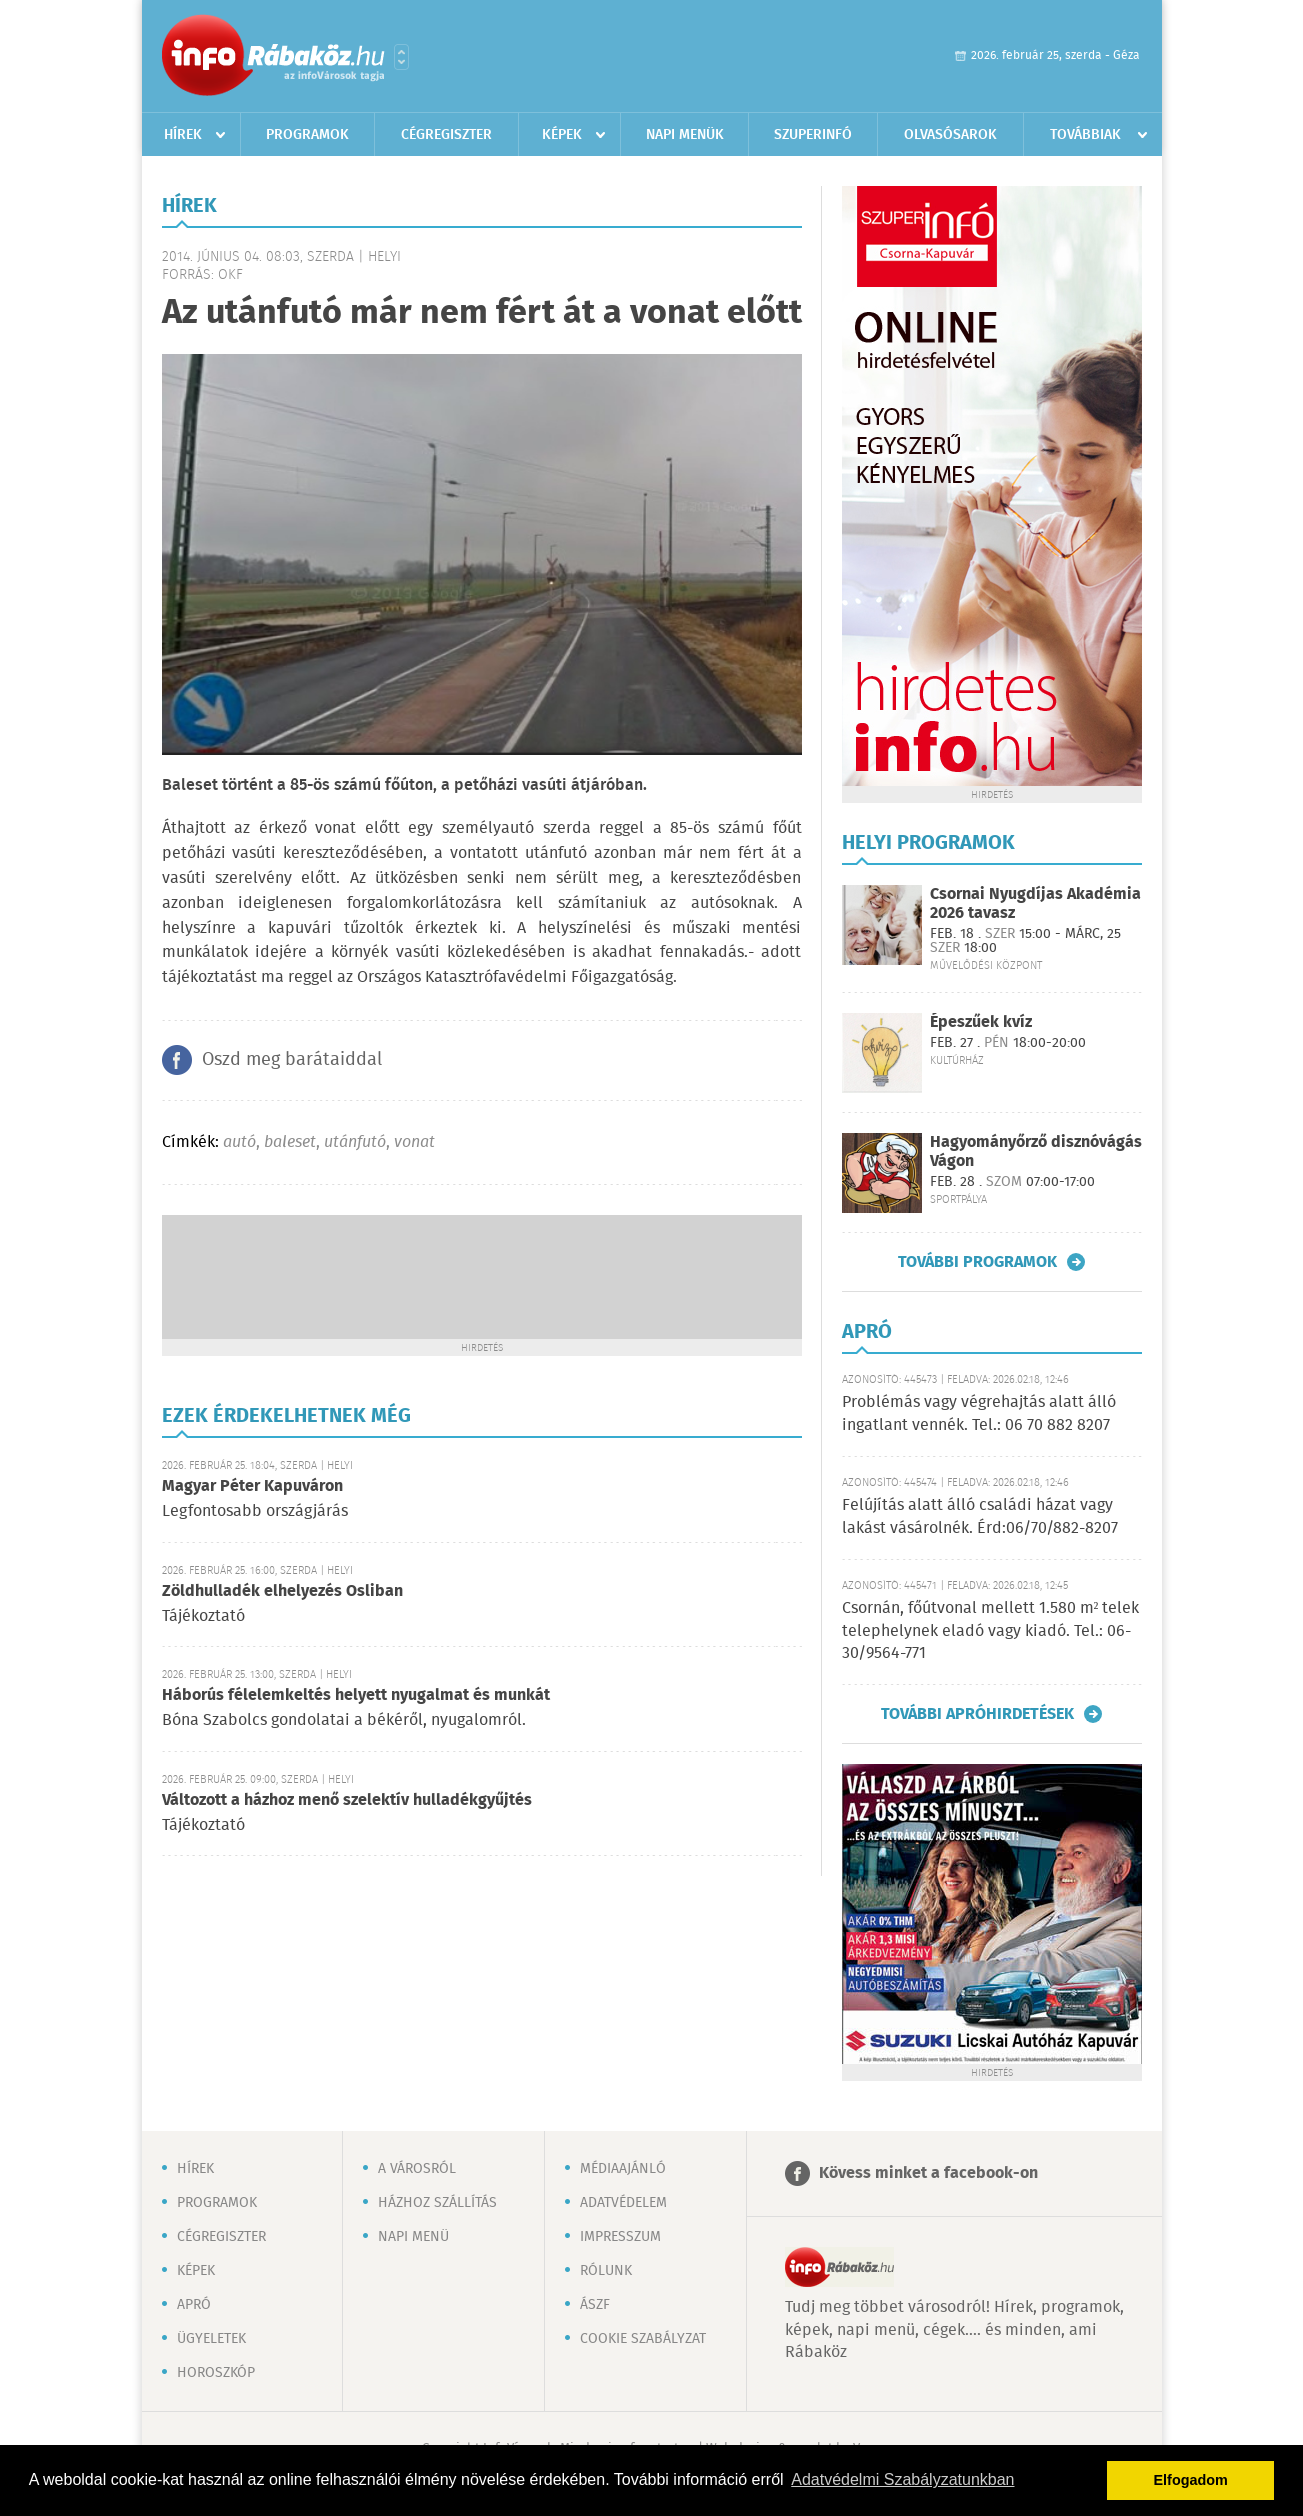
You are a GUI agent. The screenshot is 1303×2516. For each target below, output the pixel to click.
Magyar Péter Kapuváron (252, 1486)
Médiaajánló (623, 2169)
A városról (417, 2169)
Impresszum (620, 2237)
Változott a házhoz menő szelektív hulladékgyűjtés (347, 1800)
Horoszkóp (216, 2373)
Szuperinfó (813, 135)
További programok (977, 1262)
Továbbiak (1085, 135)
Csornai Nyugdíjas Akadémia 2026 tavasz (1035, 904)
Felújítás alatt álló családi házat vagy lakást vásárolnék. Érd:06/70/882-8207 (980, 1516)
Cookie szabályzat (643, 2339)
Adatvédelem (623, 2203)
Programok (307, 135)
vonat (414, 1142)
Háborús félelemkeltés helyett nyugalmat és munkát (356, 1695)
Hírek (183, 135)
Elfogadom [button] (1191, 2480)
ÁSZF (595, 2305)
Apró (194, 2305)
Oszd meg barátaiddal (292, 1060)
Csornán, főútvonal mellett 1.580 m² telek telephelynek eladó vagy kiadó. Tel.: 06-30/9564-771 (991, 1631)
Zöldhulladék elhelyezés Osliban (282, 1591)
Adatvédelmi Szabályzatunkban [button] (902, 2479)
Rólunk (606, 2271)
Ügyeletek (211, 2339)
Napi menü (413, 2237)
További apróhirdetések (977, 1714)
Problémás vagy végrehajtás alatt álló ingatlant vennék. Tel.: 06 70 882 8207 (979, 1413)
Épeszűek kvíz (981, 1022)
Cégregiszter (446, 135)
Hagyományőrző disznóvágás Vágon (1036, 1152)
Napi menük (685, 135)
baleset (290, 1142)
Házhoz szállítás (437, 2203)
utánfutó (355, 1142)
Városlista (401, 57)
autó (239, 1142)
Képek (562, 135)
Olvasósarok (950, 135)
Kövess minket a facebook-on (928, 2173)
